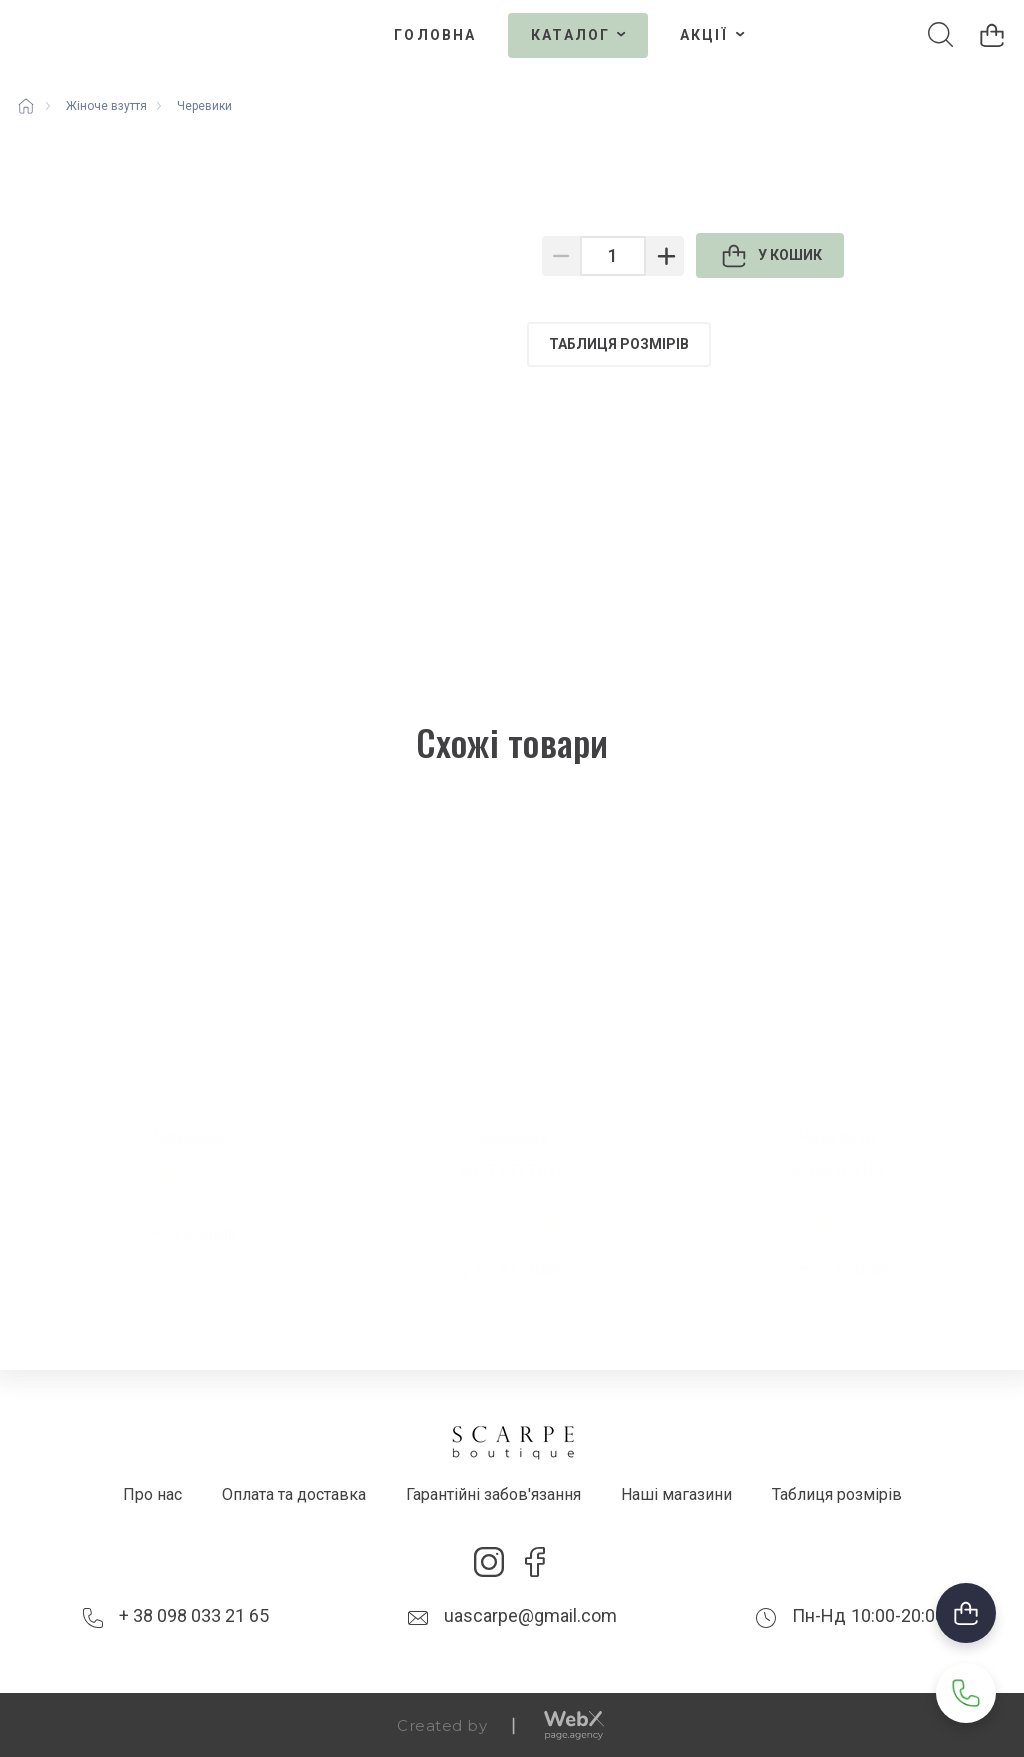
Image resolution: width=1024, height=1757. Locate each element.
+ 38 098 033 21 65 (194, 1616)
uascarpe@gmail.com (530, 1616)
